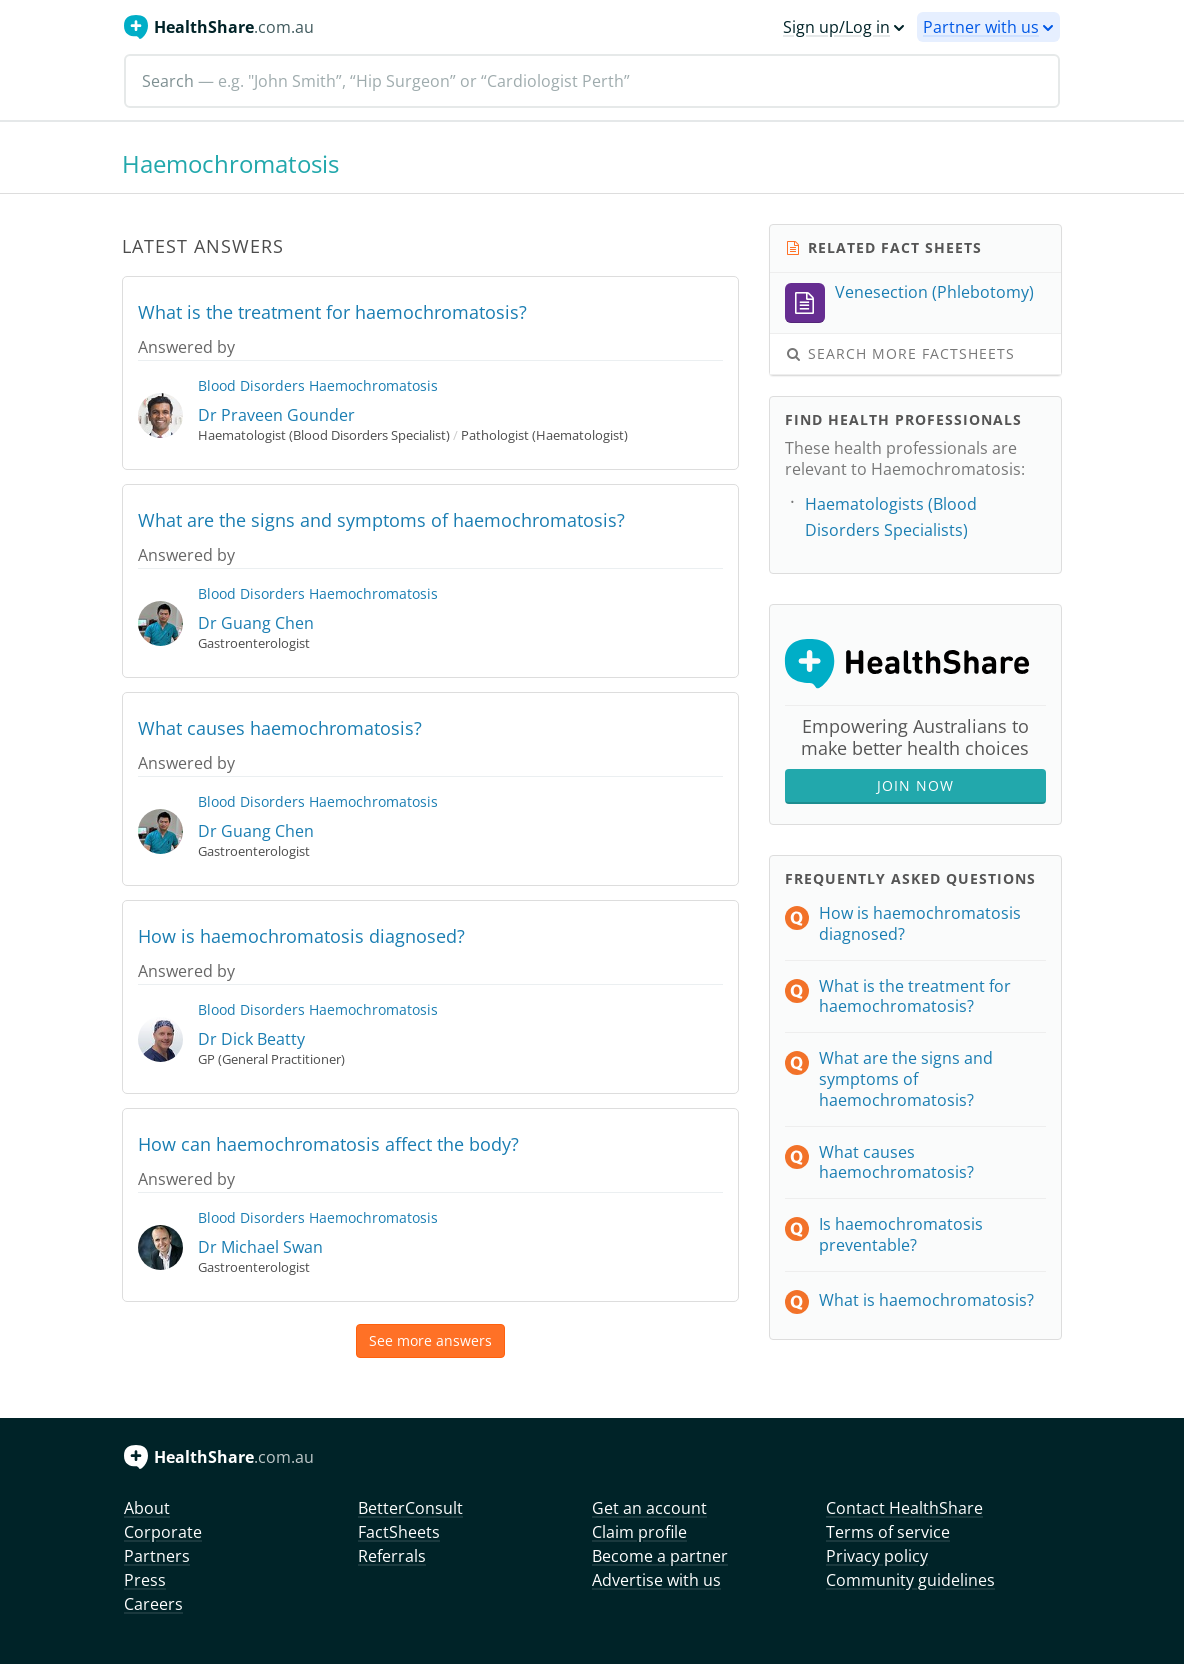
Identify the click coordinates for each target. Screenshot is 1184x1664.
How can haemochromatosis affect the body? (328, 1144)
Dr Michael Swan (260, 1247)
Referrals (392, 1556)
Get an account (649, 1508)
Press (145, 1580)
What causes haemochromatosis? (280, 728)
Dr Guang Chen (256, 623)
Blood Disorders (251, 385)
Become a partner (660, 1556)
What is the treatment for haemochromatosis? (332, 312)
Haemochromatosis (373, 385)
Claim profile (639, 1532)
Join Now (915, 785)
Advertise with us (656, 1580)
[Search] (592, 81)
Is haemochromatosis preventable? (901, 1234)
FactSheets (399, 1532)
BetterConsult (410, 1508)
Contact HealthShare (904, 1508)
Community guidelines (910, 1580)
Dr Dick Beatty (251, 1039)
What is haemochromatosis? (926, 1300)
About (147, 1508)
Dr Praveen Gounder (276, 415)
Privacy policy (877, 1556)
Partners (157, 1556)
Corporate (163, 1532)
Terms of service (888, 1532)
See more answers (430, 1340)
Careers (153, 1604)
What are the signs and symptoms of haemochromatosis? (381, 520)
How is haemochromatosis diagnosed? (301, 936)
